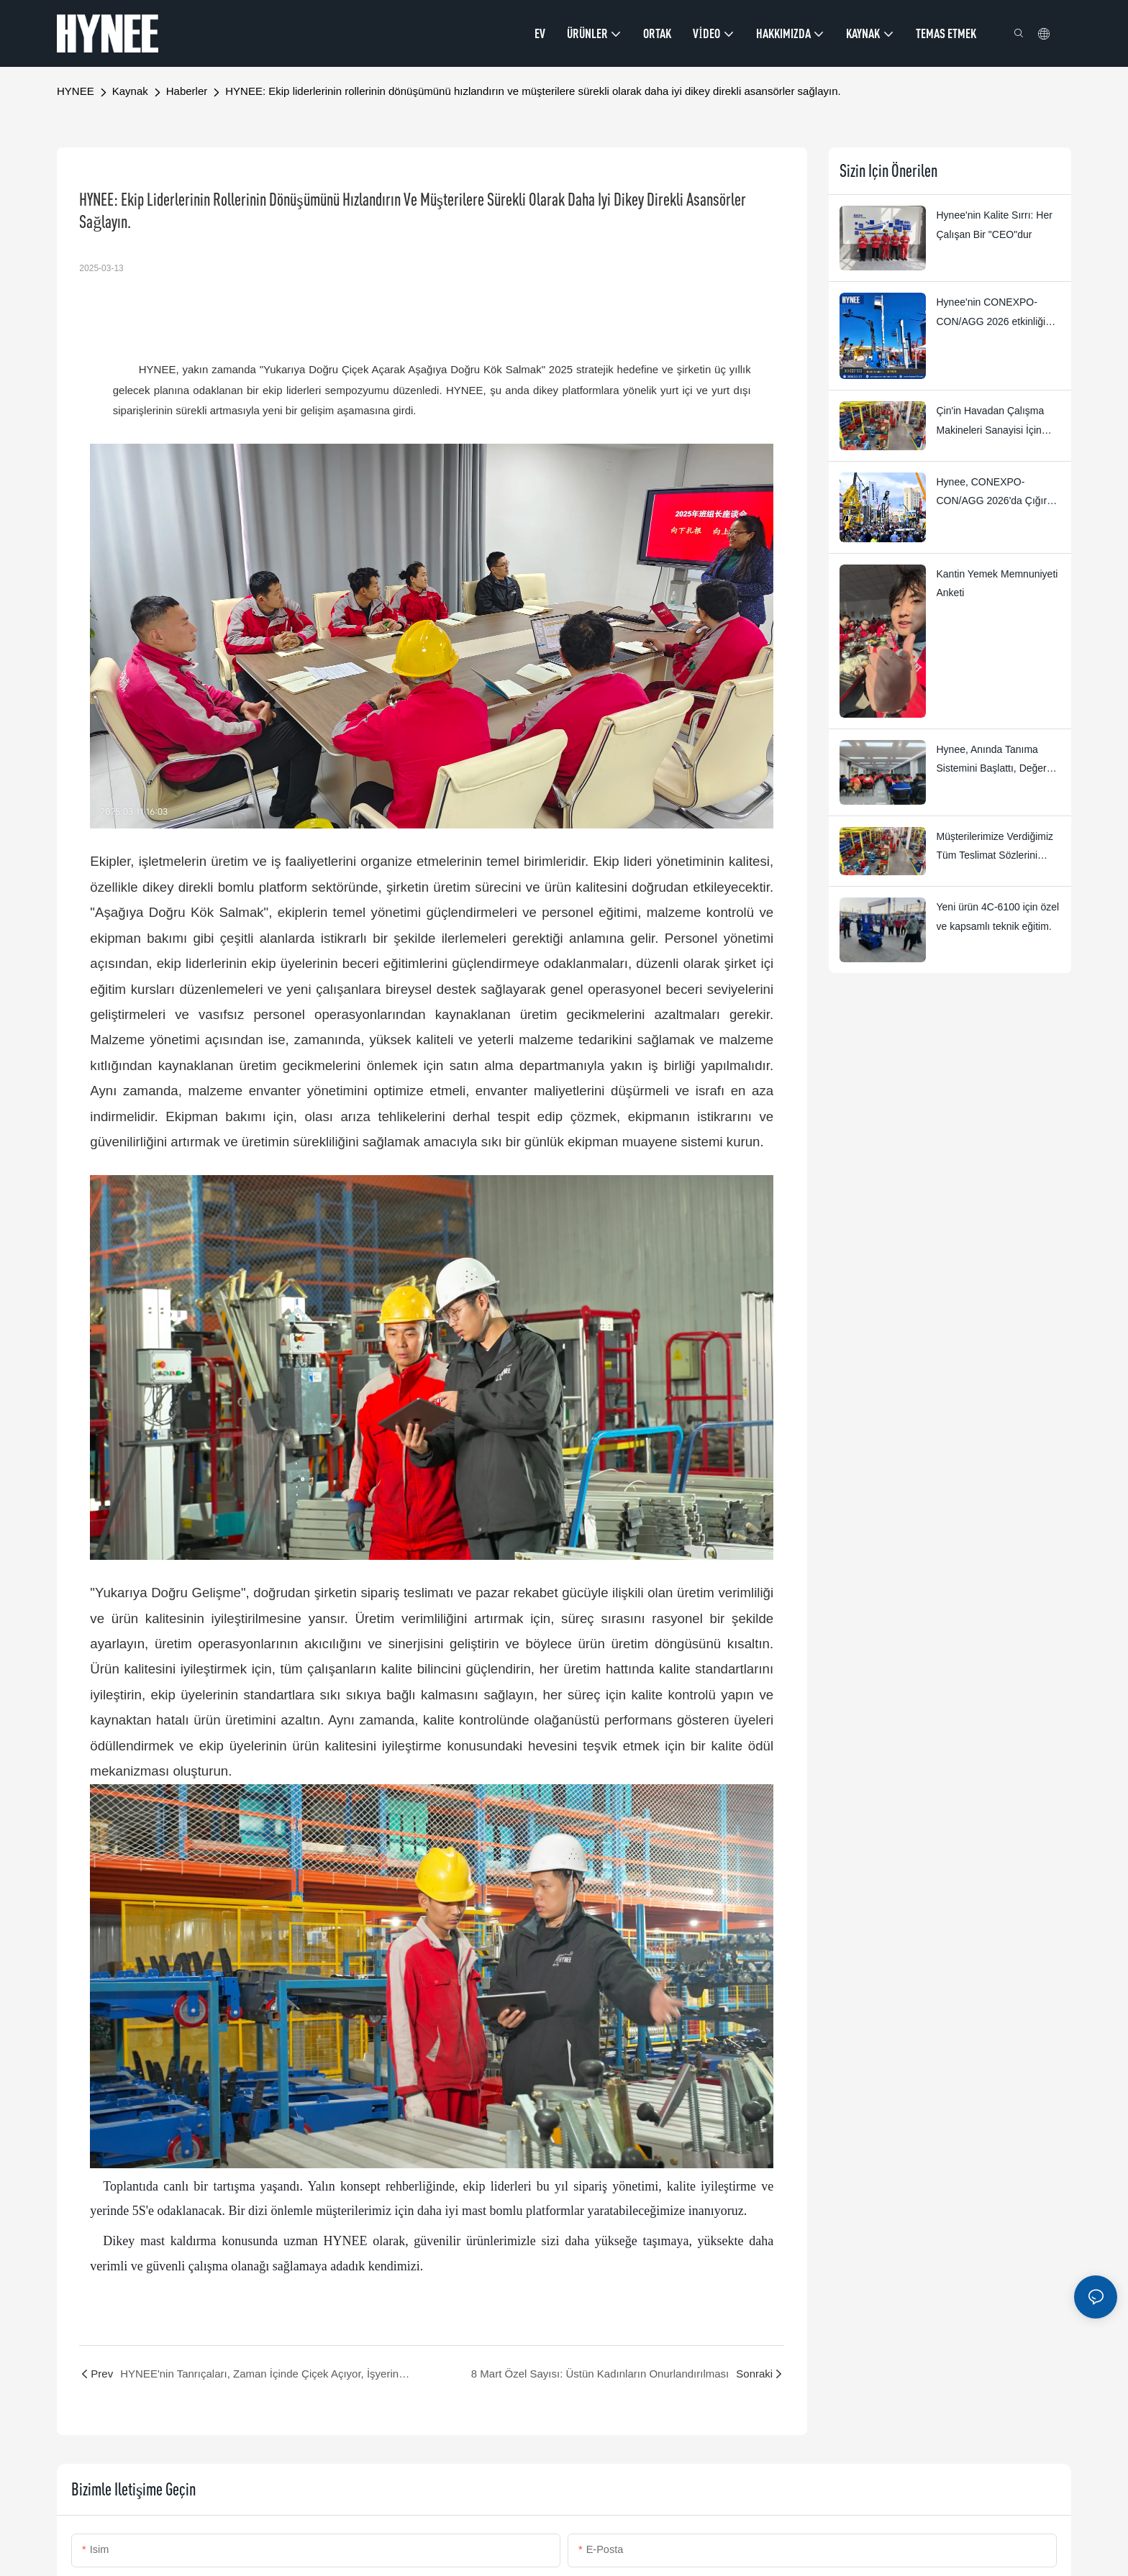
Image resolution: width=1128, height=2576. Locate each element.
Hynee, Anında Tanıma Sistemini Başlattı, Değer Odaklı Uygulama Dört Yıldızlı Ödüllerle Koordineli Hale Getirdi (997, 761)
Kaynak (130, 91)
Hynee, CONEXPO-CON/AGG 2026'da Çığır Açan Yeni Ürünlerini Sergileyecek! (992, 493)
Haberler (187, 91)
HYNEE (75, 91)
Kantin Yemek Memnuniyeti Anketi (997, 583)
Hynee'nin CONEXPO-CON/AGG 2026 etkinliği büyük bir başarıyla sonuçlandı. (991, 313)
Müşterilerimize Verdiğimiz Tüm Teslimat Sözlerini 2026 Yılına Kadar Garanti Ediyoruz (995, 848)
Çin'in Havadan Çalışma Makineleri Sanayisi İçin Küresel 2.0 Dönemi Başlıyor (991, 422)
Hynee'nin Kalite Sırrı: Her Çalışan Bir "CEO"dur (994, 224)
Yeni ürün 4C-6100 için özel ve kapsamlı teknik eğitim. (998, 916)
